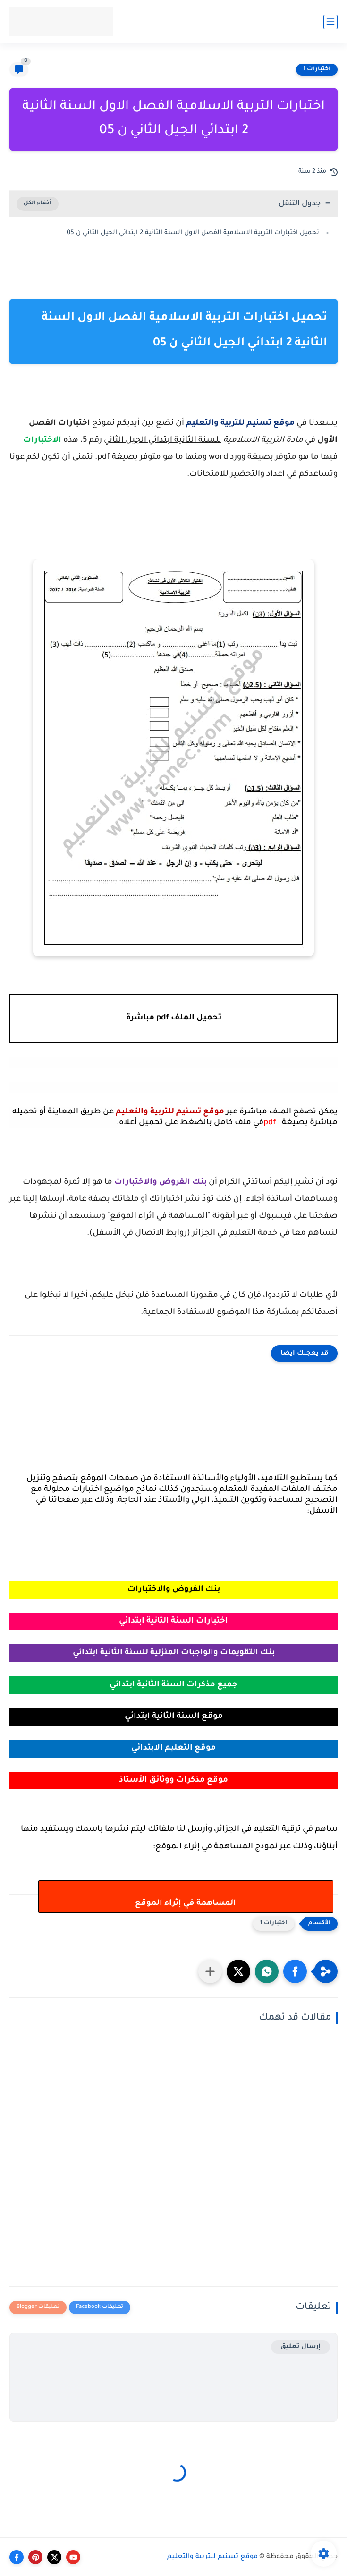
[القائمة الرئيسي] (330, 22)
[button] (295, 1971)
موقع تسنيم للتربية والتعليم (212, 2557)
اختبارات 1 (316, 69)
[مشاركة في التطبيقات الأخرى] (210, 1971)
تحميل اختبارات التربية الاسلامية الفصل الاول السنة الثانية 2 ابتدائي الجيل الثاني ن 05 (193, 232)
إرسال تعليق (300, 2346)
